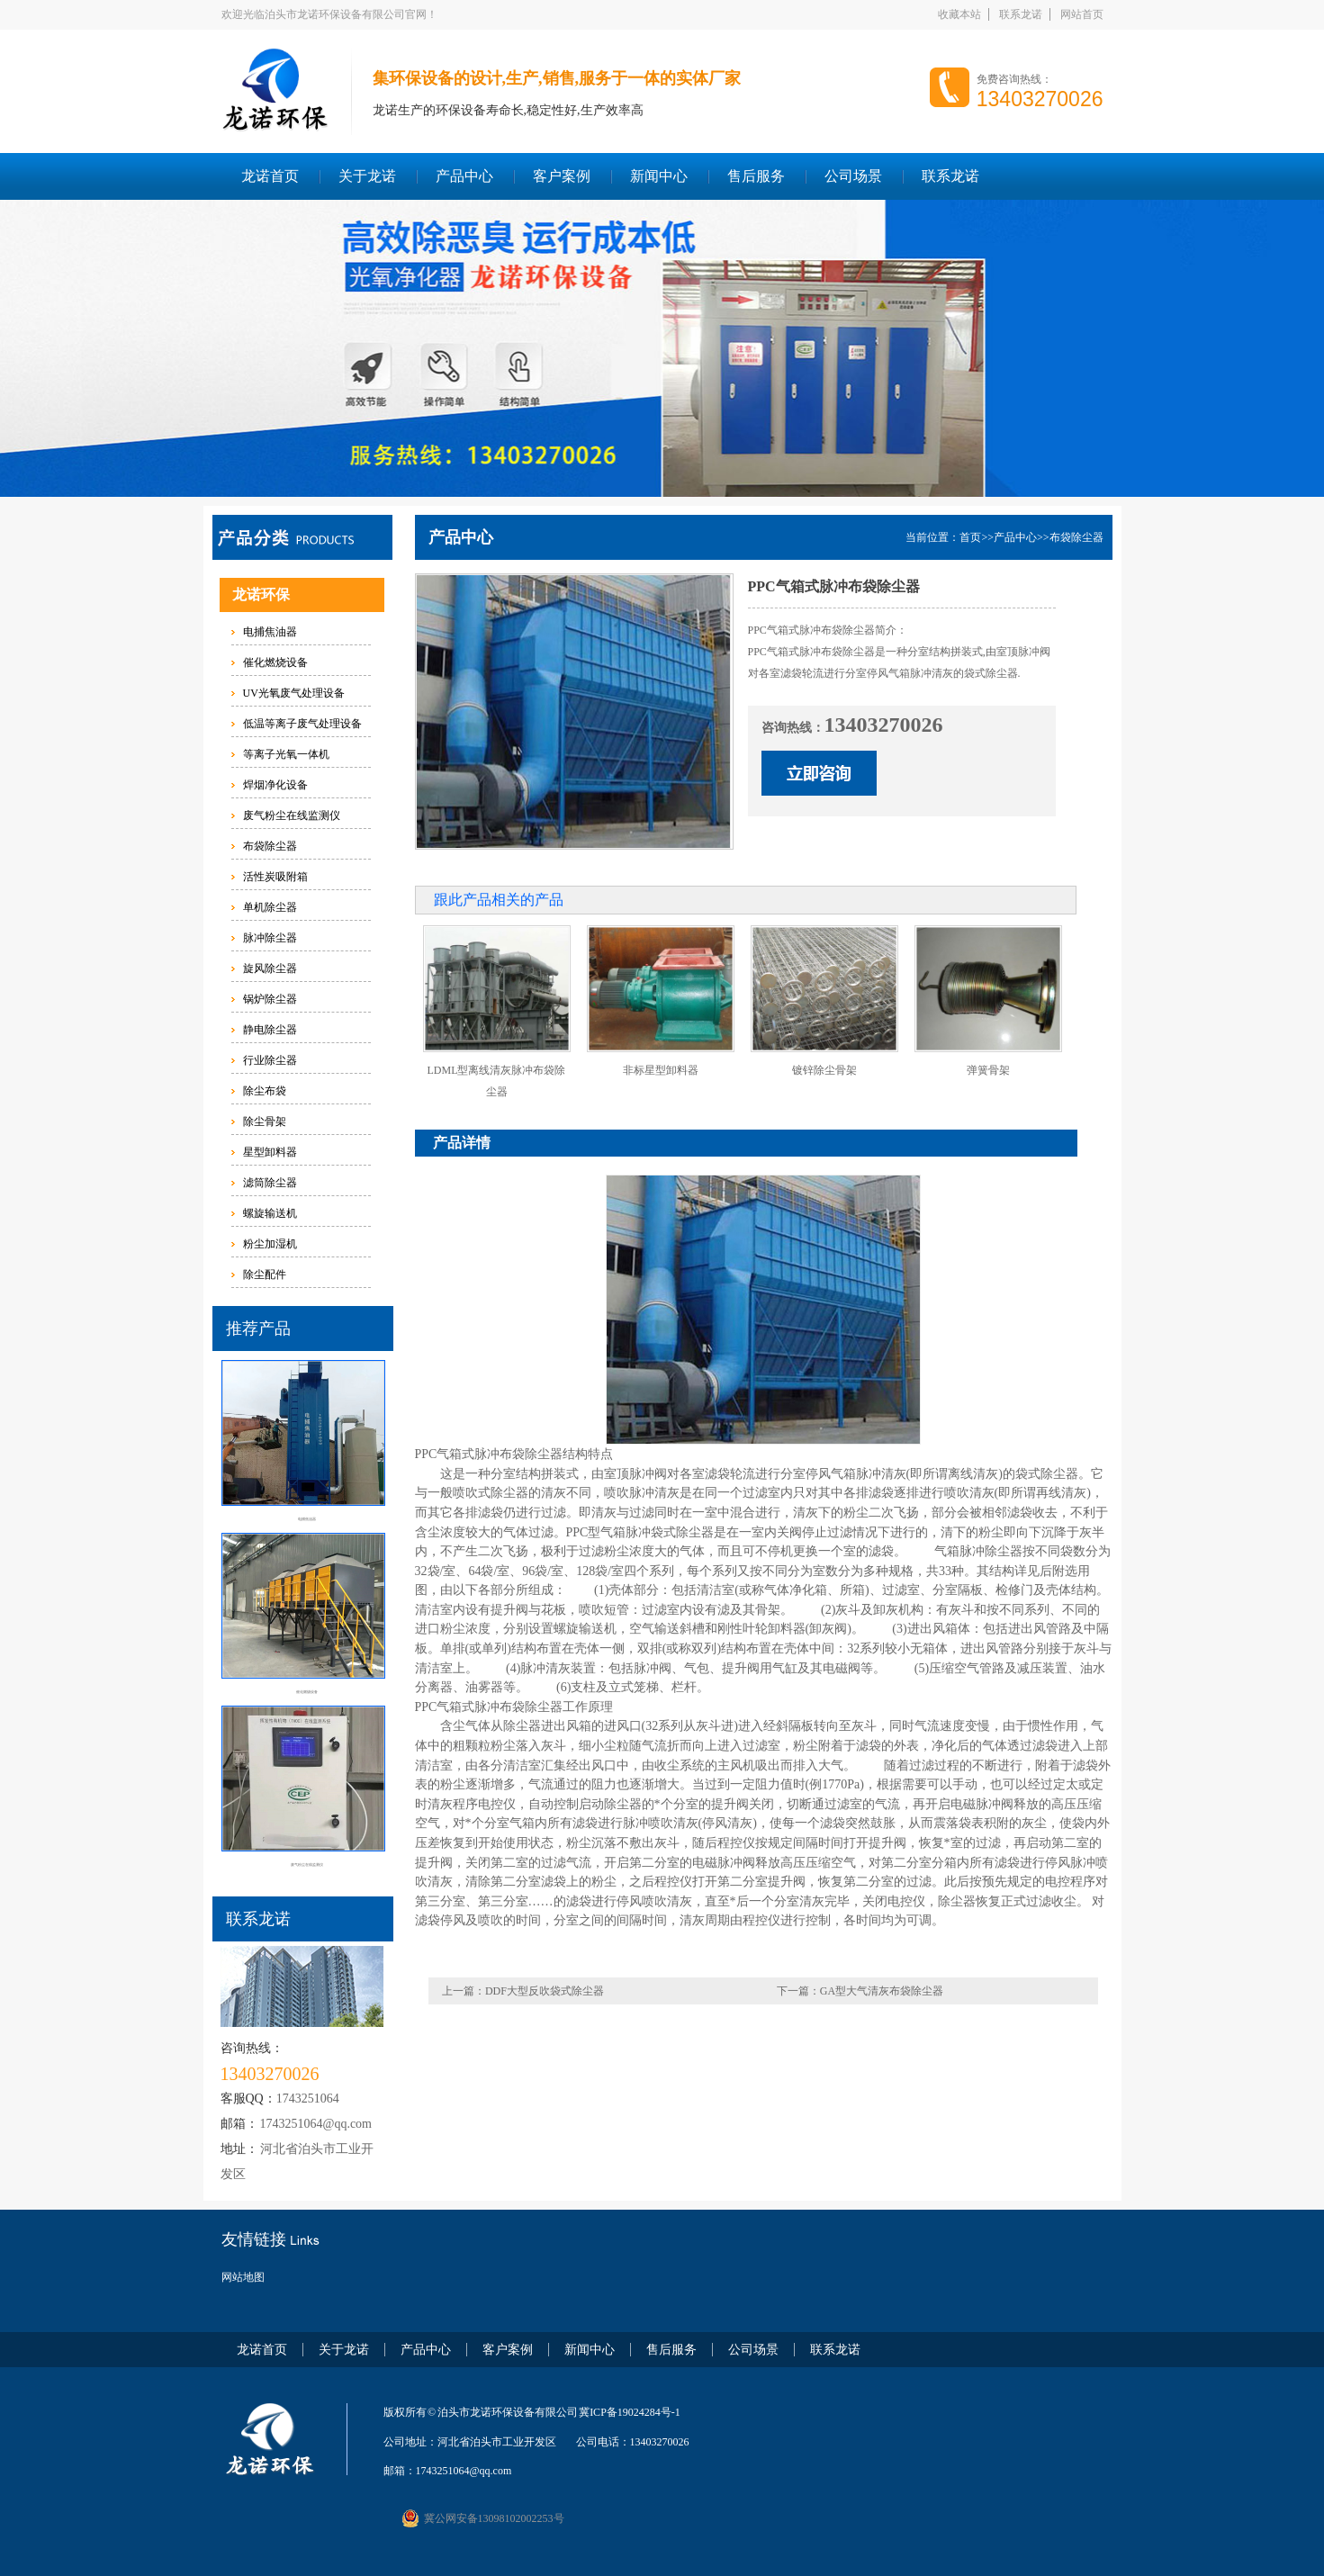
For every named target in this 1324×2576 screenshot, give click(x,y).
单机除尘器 (270, 907)
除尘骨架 (264, 1121)
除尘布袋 (264, 1091)
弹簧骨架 (988, 1070)
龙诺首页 (270, 176)
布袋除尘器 (270, 846)
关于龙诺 (367, 176)
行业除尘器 (270, 1060)
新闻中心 (659, 176)
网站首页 (1081, 14)
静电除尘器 (270, 1029)
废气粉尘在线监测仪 (291, 815)
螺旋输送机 (270, 1213)
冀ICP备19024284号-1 (629, 2412)
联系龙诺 (1020, 14)
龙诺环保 (261, 594)
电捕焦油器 (270, 632)
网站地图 (243, 2277)
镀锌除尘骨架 (824, 1070)
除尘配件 (264, 1274)
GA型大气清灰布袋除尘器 (881, 1991)
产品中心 (464, 176)
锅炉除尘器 (270, 999)
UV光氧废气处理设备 (294, 693)
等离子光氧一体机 (286, 754)
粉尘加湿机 (270, 1244)
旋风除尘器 (270, 968)
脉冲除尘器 (270, 938)
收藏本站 (959, 14)
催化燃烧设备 (275, 662)
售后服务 (756, 176)
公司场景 (853, 176)
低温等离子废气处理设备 (302, 723)
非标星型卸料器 (660, 1070)
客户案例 (561, 176)
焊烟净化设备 (275, 785)
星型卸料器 (270, 1152)
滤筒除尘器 (270, 1182)
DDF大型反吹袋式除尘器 (544, 1991)
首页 (970, 537)
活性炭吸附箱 (275, 876)
